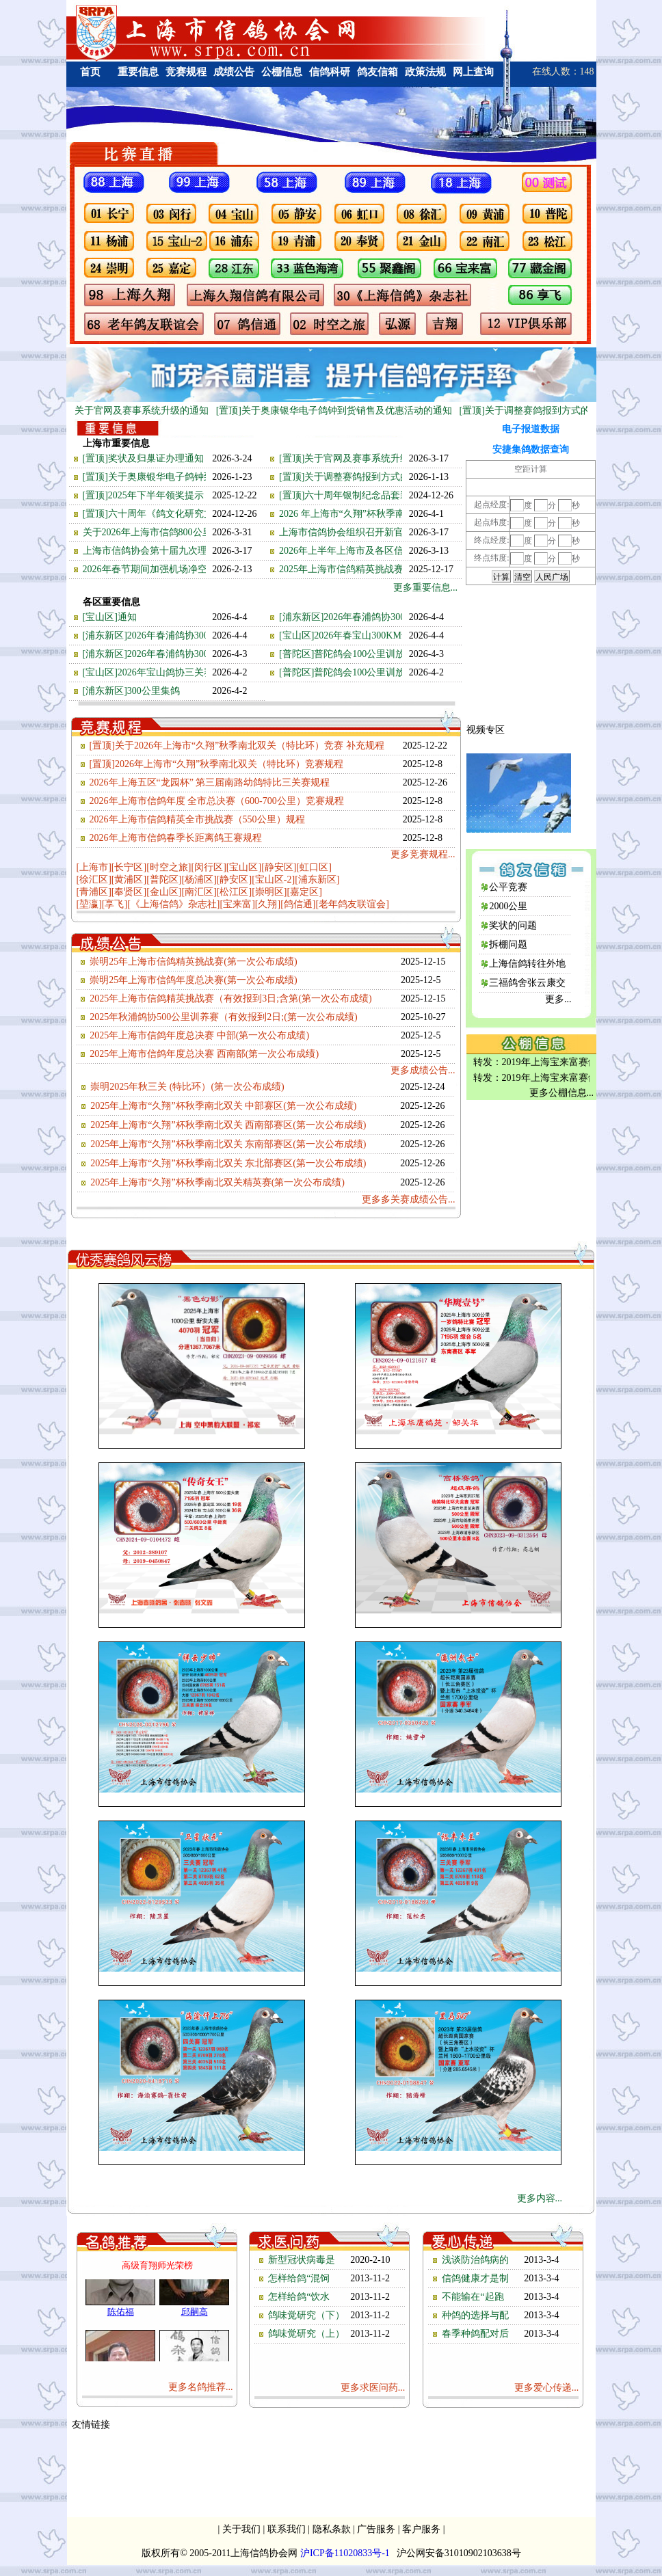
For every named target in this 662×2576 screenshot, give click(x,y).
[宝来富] (237, 904)
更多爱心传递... (546, 2388)
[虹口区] (313, 867)
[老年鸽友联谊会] (351, 904)
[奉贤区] (128, 892)
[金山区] (163, 892)
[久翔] (267, 904)
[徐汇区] (94, 879)
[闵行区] (208, 867)
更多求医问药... (373, 2388)
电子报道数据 (530, 429)
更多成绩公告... (422, 1070)
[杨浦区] (198, 879)
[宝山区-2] (273, 879)
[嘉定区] (304, 892)
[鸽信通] (297, 904)
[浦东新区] (317, 879)
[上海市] (94, 867)
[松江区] (234, 892)
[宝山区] (243, 867)
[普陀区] (163, 879)
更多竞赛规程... (422, 854)
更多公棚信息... (561, 1093)
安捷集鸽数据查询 (530, 449)
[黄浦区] (128, 879)
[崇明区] (269, 892)
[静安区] (278, 867)
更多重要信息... (425, 587)
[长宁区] (128, 867)
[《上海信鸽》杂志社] (173, 904)
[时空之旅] (168, 867)
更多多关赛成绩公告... (408, 1199)
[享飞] (114, 904)
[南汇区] (198, 892)
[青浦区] (94, 892)
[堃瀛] (89, 904)
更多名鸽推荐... (200, 2387)
